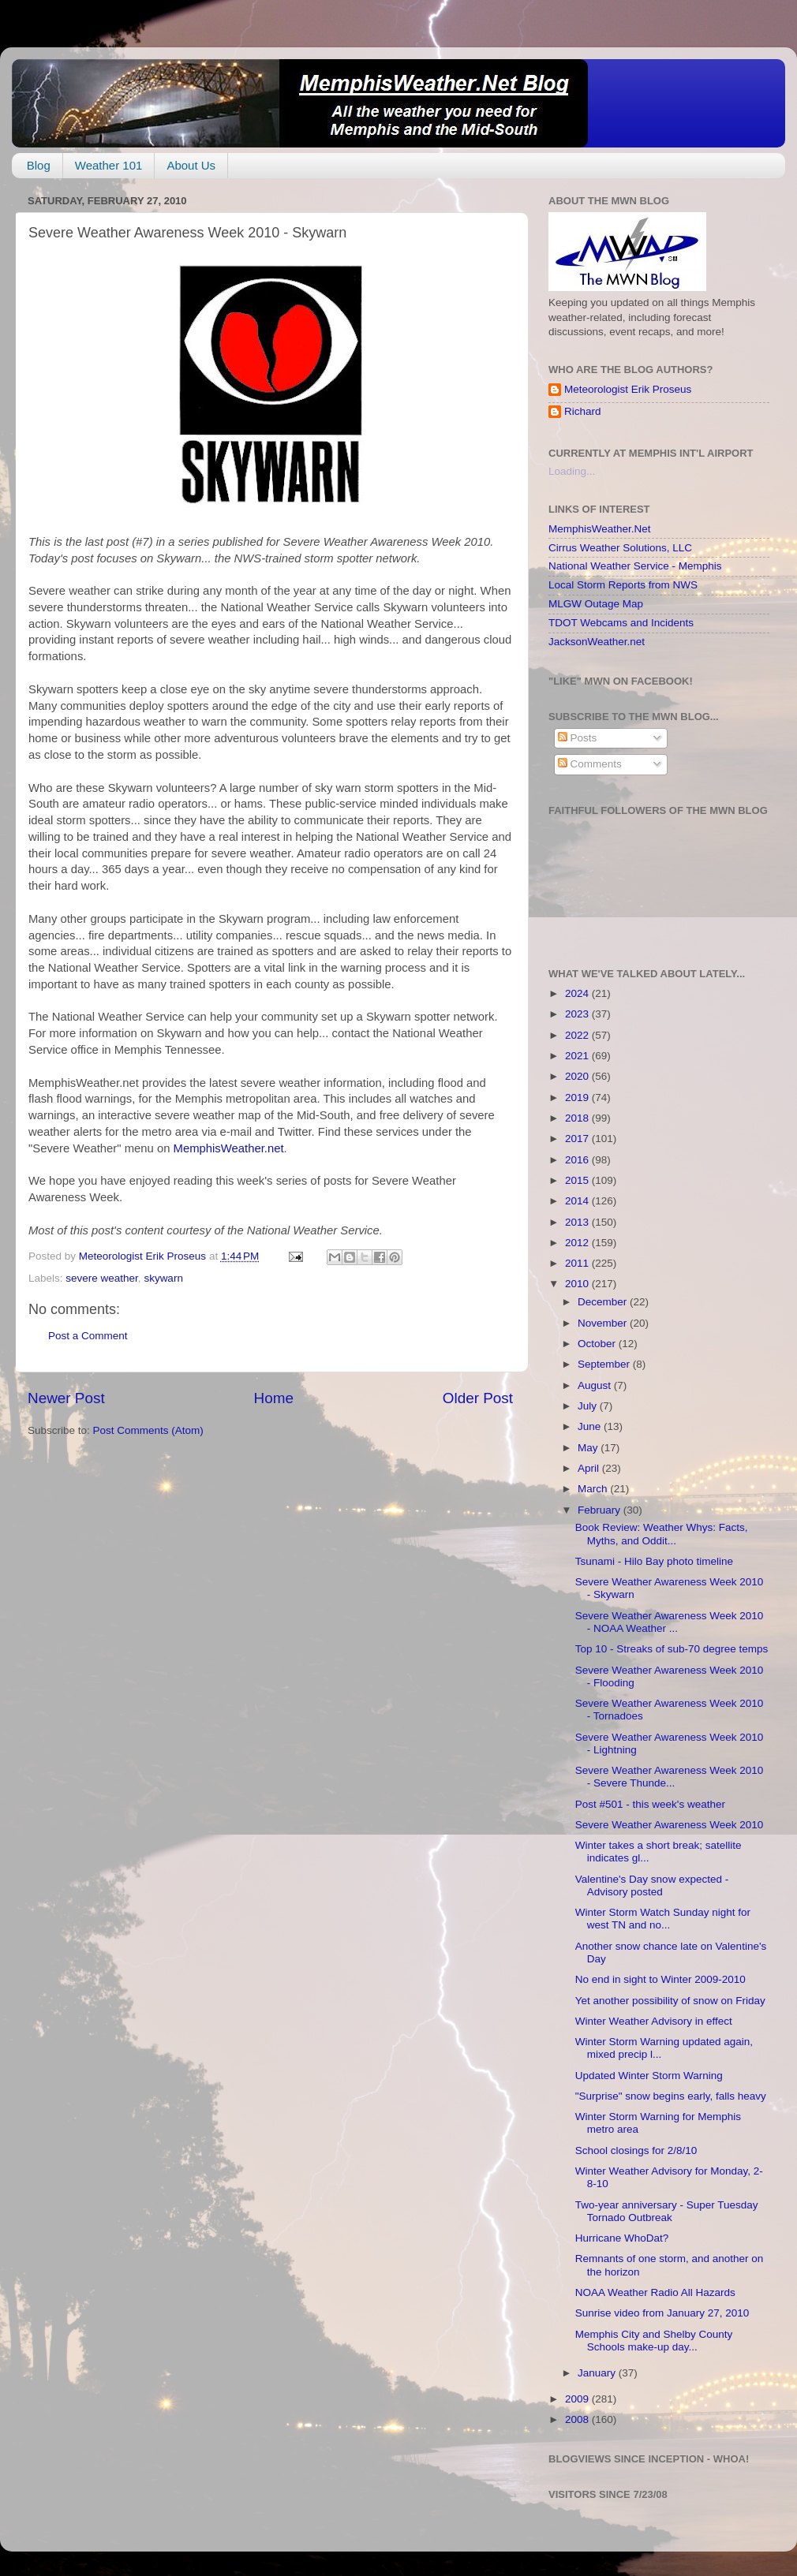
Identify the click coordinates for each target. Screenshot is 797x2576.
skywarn (163, 1278)
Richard (582, 411)
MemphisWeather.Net (599, 529)
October (598, 1344)
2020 (578, 1076)
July (589, 1406)
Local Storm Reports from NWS (623, 585)
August (596, 1385)
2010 (578, 1284)
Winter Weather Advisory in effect (653, 2021)
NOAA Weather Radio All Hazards (655, 2292)
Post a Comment (88, 1336)
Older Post (478, 1398)
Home (274, 1398)
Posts (577, 738)
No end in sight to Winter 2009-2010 (660, 1979)
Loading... (571, 471)
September (605, 1364)
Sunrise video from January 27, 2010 (662, 2313)
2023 (578, 1014)
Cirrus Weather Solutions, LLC (620, 548)
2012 (578, 1243)
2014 (578, 1201)
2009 (578, 2399)
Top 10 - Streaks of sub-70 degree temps (672, 1649)
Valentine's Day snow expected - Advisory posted (651, 1885)
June (591, 1426)
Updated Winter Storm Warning (649, 2075)
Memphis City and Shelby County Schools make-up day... (654, 2340)
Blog (39, 165)
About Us (191, 165)
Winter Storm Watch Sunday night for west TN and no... (662, 1918)
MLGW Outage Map (595, 604)
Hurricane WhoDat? (622, 2238)
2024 (578, 993)
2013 (578, 1222)
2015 (578, 1180)
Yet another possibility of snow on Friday (670, 2001)
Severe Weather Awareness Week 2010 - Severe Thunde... (669, 1776)
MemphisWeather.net (229, 1148)
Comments (590, 764)
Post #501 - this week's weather (650, 1804)
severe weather (101, 1278)
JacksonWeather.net (596, 642)
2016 (578, 1160)
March (594, 1489)
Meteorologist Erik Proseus (627, 389)
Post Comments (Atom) (148, 1430)
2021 (578, 1056)
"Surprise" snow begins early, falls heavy (670, 2096)
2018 (578, 1118)
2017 (578, 1138)
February (600, 1510)
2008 (578, 2419)
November (604, 1323)
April (590, 1468)
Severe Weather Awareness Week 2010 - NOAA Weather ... (669, 1622)
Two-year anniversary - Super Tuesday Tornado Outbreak (666, 2211)
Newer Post (66, 1398)
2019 (578, 1097)
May (589, 1448)
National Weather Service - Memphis (635, 566)
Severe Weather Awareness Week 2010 (669, 1825)
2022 (578, 1035)
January (598, 2373)
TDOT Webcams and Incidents (621, 623)
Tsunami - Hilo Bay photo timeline (654, 1561)
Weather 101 (109, 165)
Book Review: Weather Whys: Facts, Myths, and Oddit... (661, 1533)
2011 (578, 1263)
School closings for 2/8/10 (636, 2150)
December (604, 1302)
